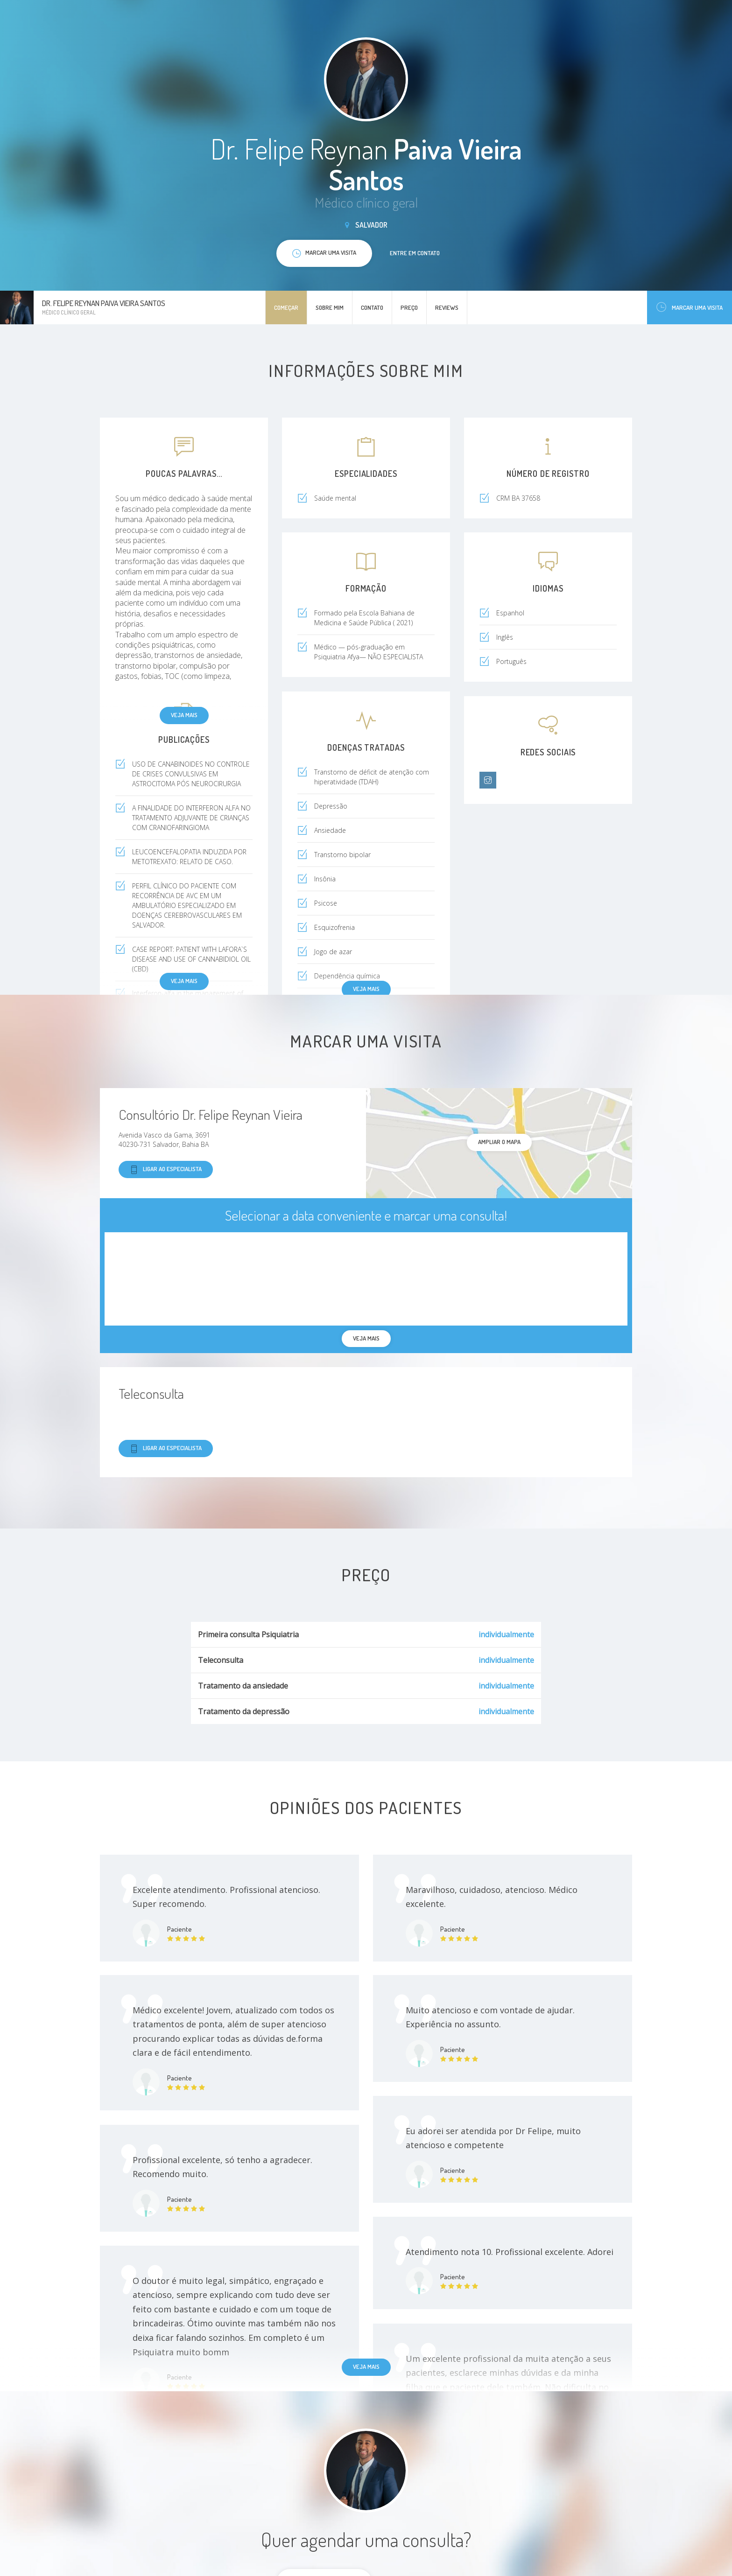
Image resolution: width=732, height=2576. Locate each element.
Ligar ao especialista (166, 1169)
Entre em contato (415, 253)
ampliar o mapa (499, 1141)
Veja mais (184, 715)
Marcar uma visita (689, 307)
